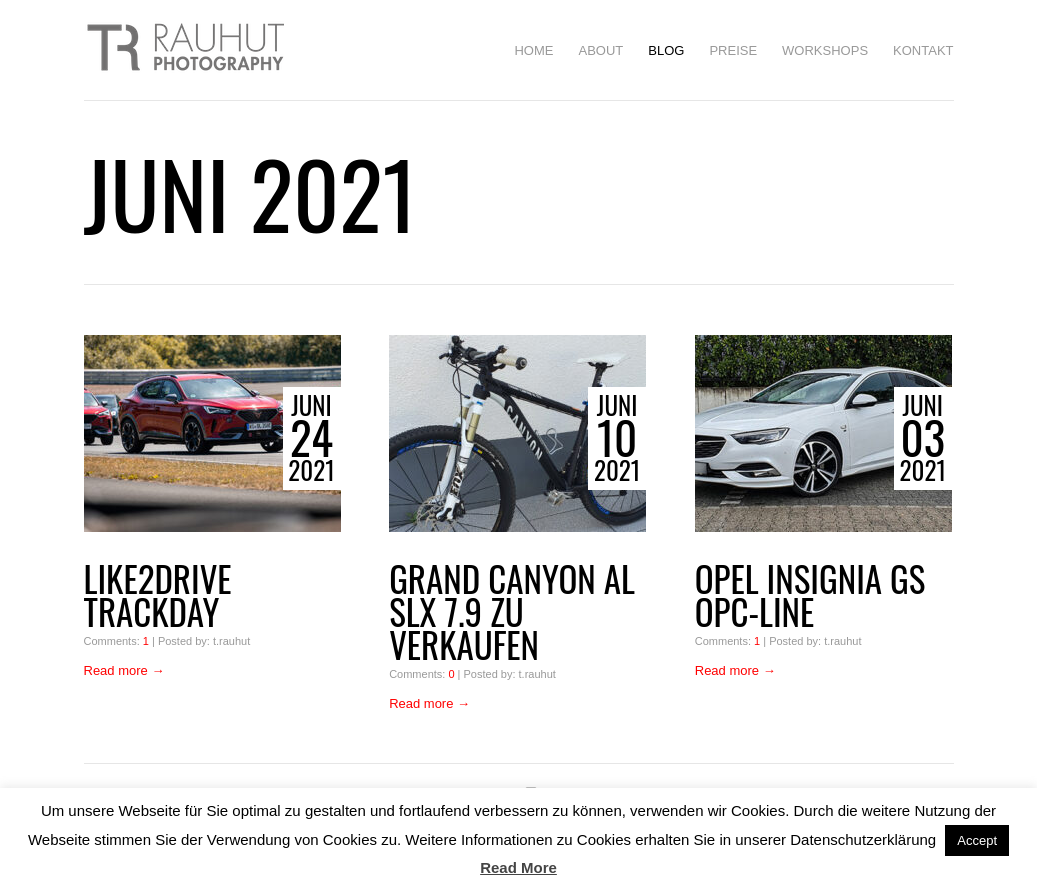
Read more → (124, 670)
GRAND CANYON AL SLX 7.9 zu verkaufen (512, 611)
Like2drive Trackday (158, 595)
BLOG (666, 50)
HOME (533, 50)
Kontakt (923, 50)
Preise (733, 50)
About (600, 50)
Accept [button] (977, 840)
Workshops (825, 50)
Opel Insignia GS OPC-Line (810, 595)
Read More (518, 867)
